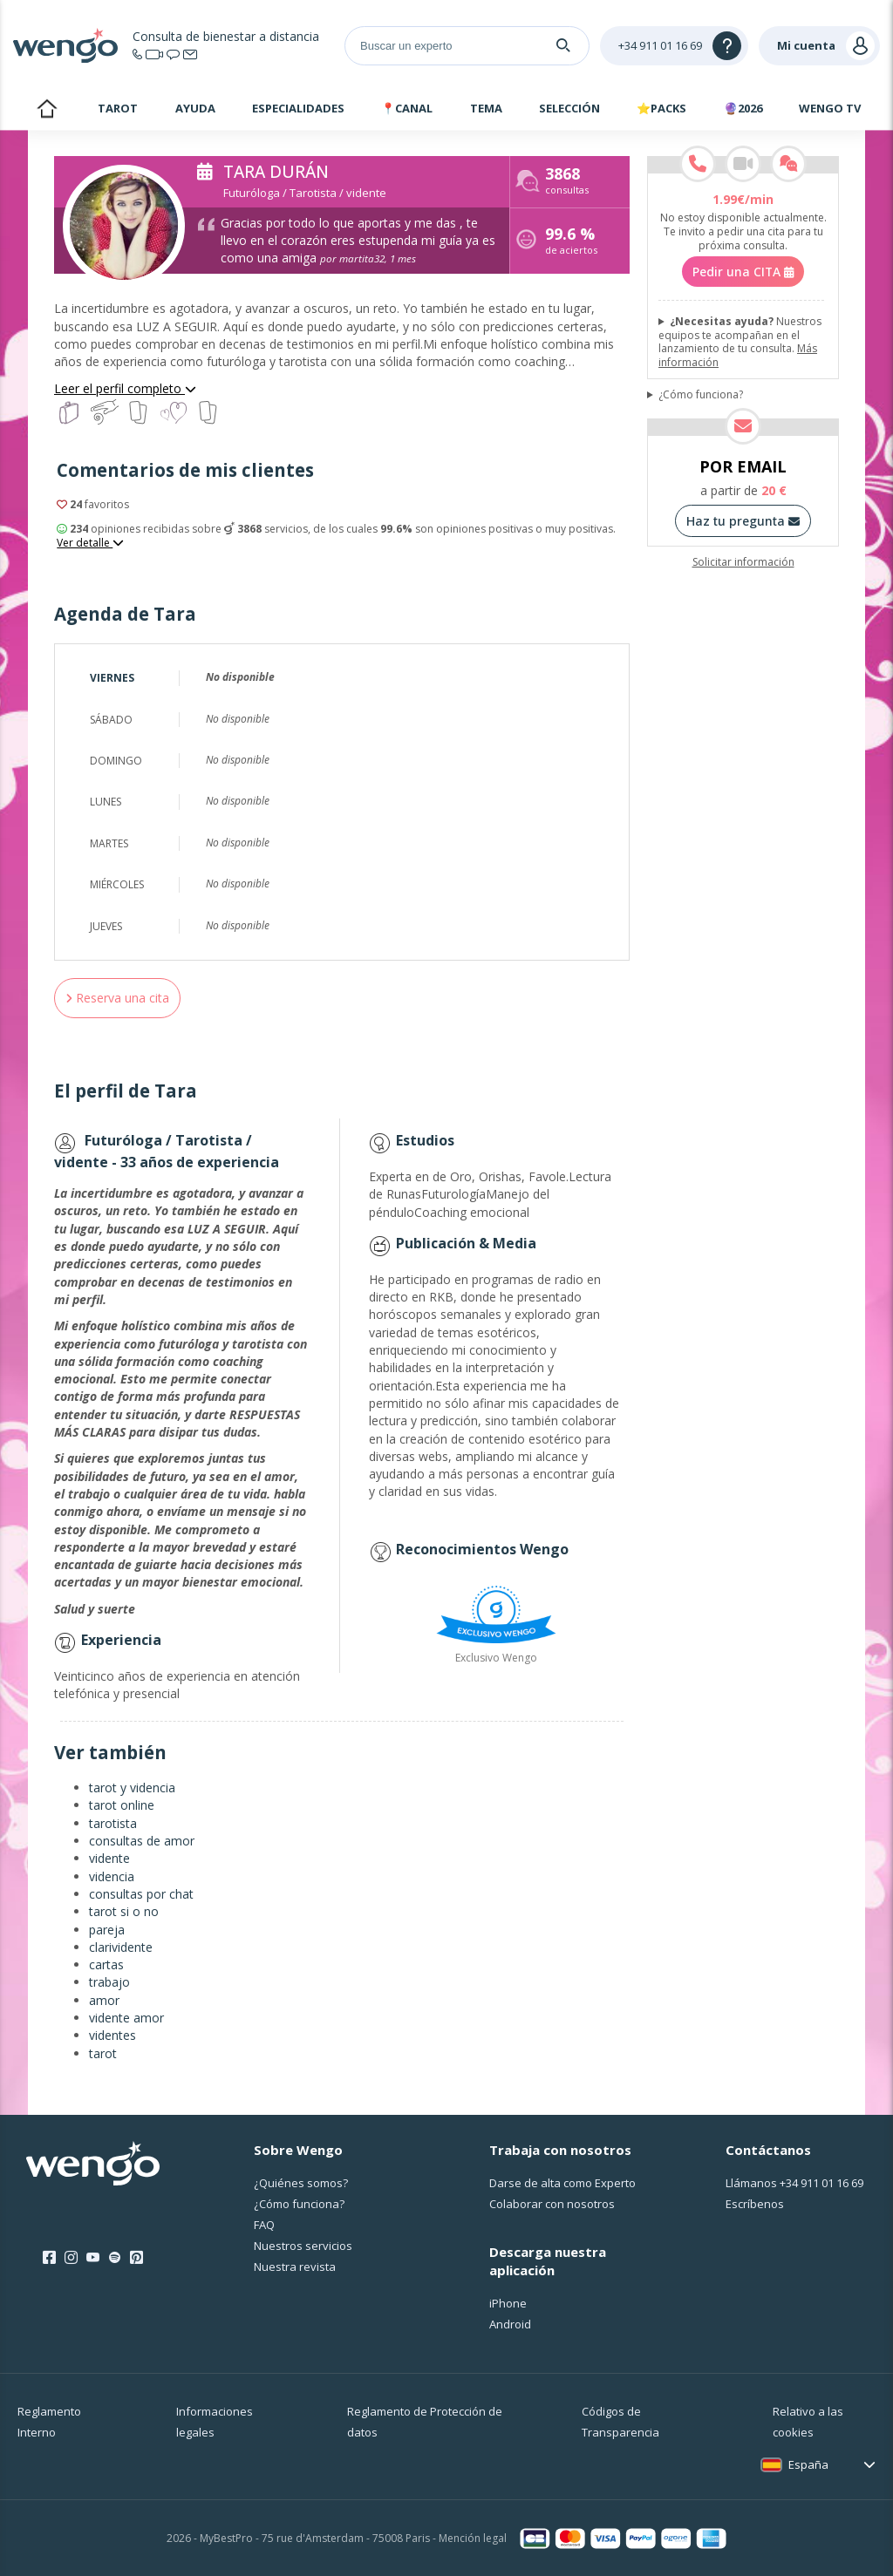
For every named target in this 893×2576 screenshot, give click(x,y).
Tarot (118, 108)
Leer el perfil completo (125, 388)
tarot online (121, 1805)
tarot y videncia (132, 1787)
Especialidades (298, 108)
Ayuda (195, 108)
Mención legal (473, 2538)
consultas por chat (141, 1894)
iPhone (508, 2303)
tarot (103, 2053)
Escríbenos (755, 2204)
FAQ (264, 2225)
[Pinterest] (136, 2258)
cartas (106, 1964)
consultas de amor (141, 1840)
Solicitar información (743, 562)
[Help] (674, 45)
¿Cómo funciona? (700, 395)
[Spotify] (114, 2258)
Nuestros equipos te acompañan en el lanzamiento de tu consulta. (739, 342)
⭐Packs (661, 108)
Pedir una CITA (743, 271)
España (808, 2464)
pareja (107, 1929)
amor (104, 2000)
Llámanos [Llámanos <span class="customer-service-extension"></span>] (794, 2183)
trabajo (109, 1982)
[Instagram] (71, 2258)
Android (510, 2324)
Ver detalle (90, 543)
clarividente (121, 1947)
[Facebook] (49, 2258)
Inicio (46, 110)
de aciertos (571, 242)
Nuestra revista (295, 2266)
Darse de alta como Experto (562, 2183)
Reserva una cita (117, 997)
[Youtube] (92, 2258)
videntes (112, 2035)
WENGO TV (830, 108)
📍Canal (407, 108)
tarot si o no (124, 1911)
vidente (109, 1858)
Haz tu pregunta (743, 521)
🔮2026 (743, 108)
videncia (111, 1876)
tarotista (113, 1823)
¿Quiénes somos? (301, 2183)
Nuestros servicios (303, 2245)
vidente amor (126, 2017)
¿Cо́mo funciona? (299, 2204)
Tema (486, 108)
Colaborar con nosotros (552, 2204)
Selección (569, 108)
